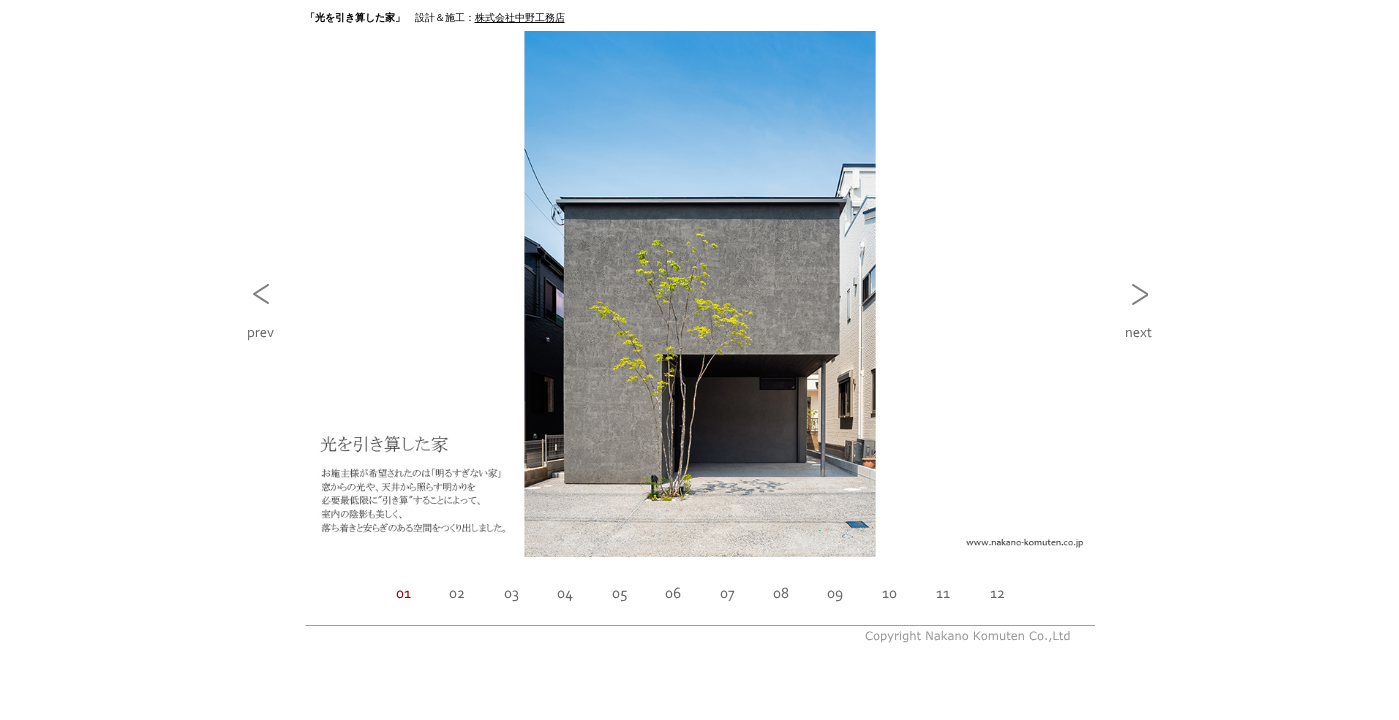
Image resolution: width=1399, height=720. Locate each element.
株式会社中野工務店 (520, 17)
